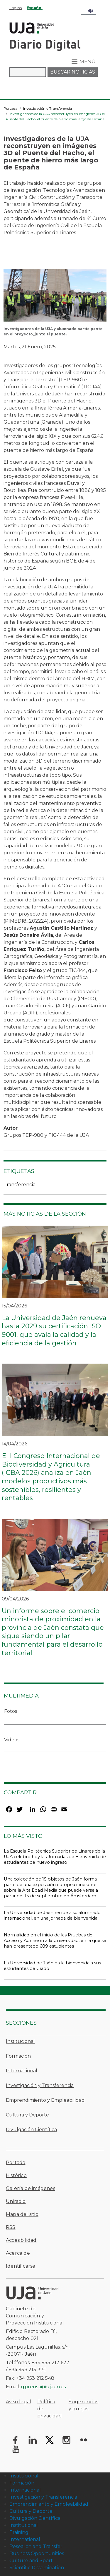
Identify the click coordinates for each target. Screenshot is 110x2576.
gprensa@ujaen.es (43, 2386)
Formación (18, 2056)
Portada (10, 108)
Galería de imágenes (30, 2188)
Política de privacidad (49, 2409)
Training (18, 2532)
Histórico (16, 2175)
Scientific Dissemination (36, 2567)
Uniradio (16, 2201)
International (24, 2539)
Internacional (21, 2071)
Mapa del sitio (22, 2214)
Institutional (23, 2525)
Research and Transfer (35, 2546)
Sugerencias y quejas (83, 2405)
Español (35, 8)
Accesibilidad (21, 2240)
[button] (55, 297)
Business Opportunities (36, 2553)
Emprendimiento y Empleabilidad (45, 2100)
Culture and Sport (31, 2560)
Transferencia (19, 1184)
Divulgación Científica (31, 2129)
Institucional (20, 2041)
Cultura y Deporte (27, 2115)
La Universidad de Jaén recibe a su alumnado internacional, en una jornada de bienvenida (52, 1915)
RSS (11, 2227)
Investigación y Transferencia (47, 108)
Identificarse (20, 2266)
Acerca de (18, 2253)
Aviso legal (18, 2401)
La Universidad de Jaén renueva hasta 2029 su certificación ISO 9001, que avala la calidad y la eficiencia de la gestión (54, 1330)
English (15, 8)
